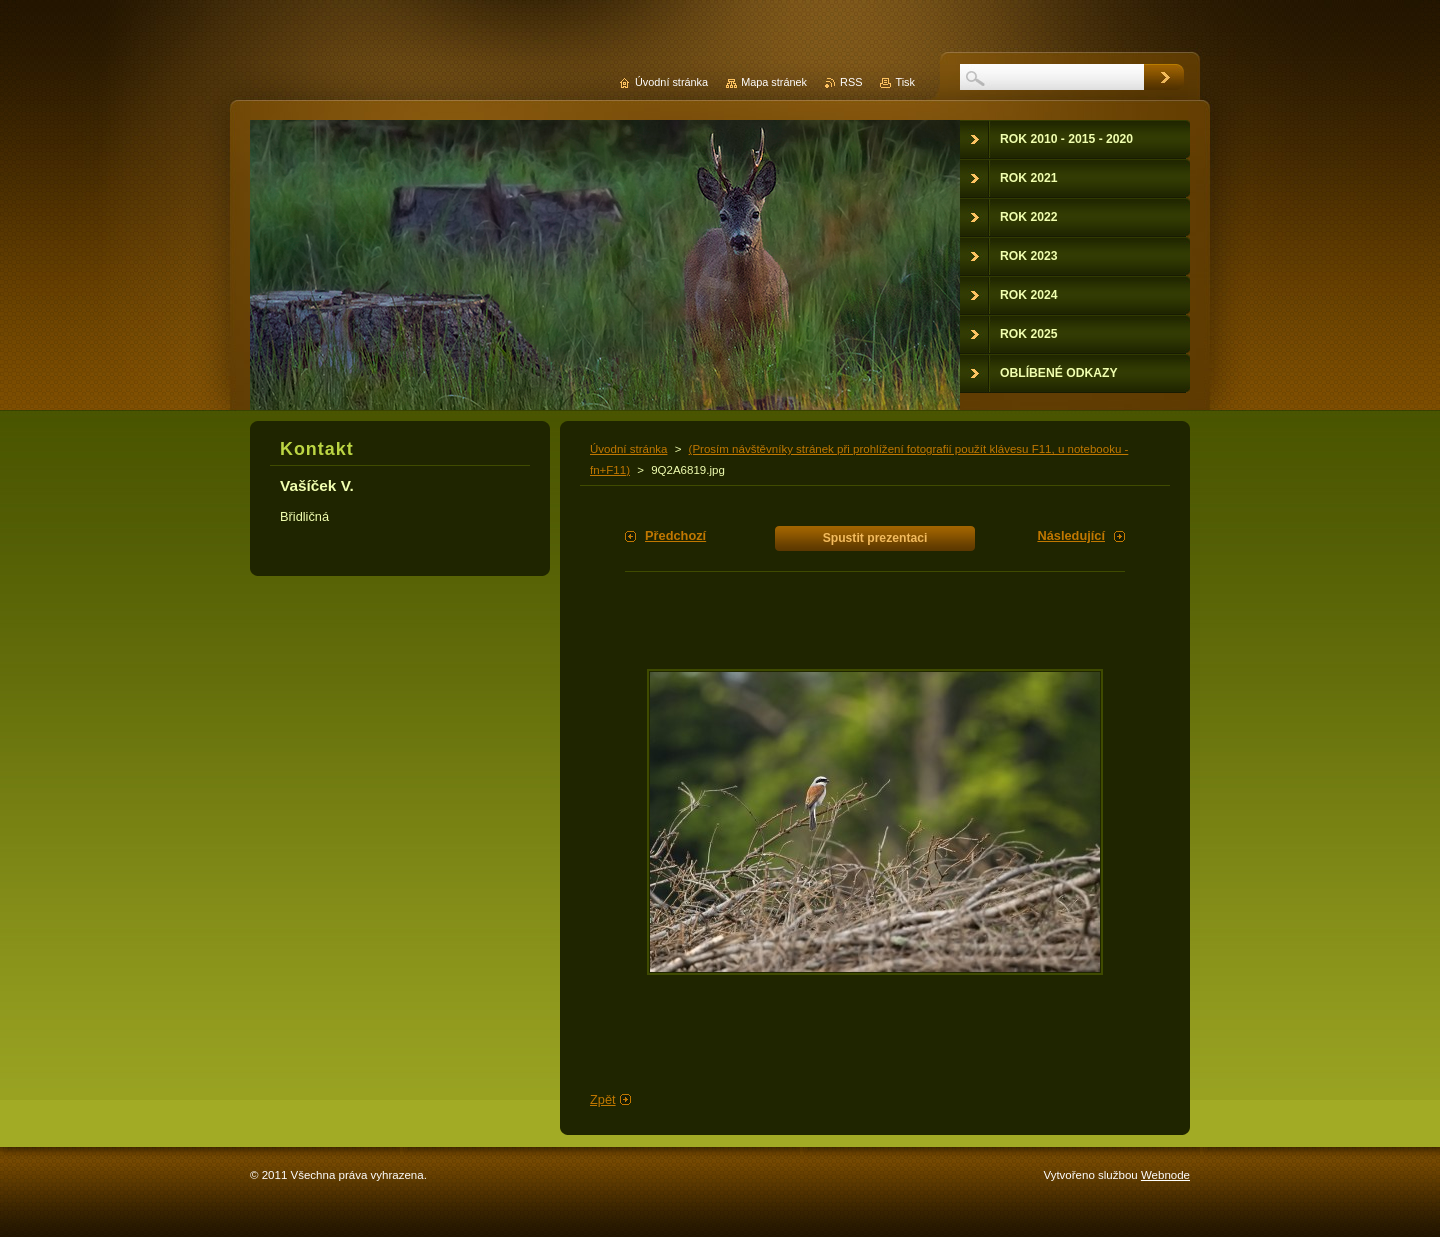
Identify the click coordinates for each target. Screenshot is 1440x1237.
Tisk (905, 82)
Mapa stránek (774, 82)
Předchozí (675, 535)
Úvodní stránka (628, 449)
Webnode (1165, 1175)
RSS (851, 82)
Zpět (603, 1099)
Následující (1071, 535)
